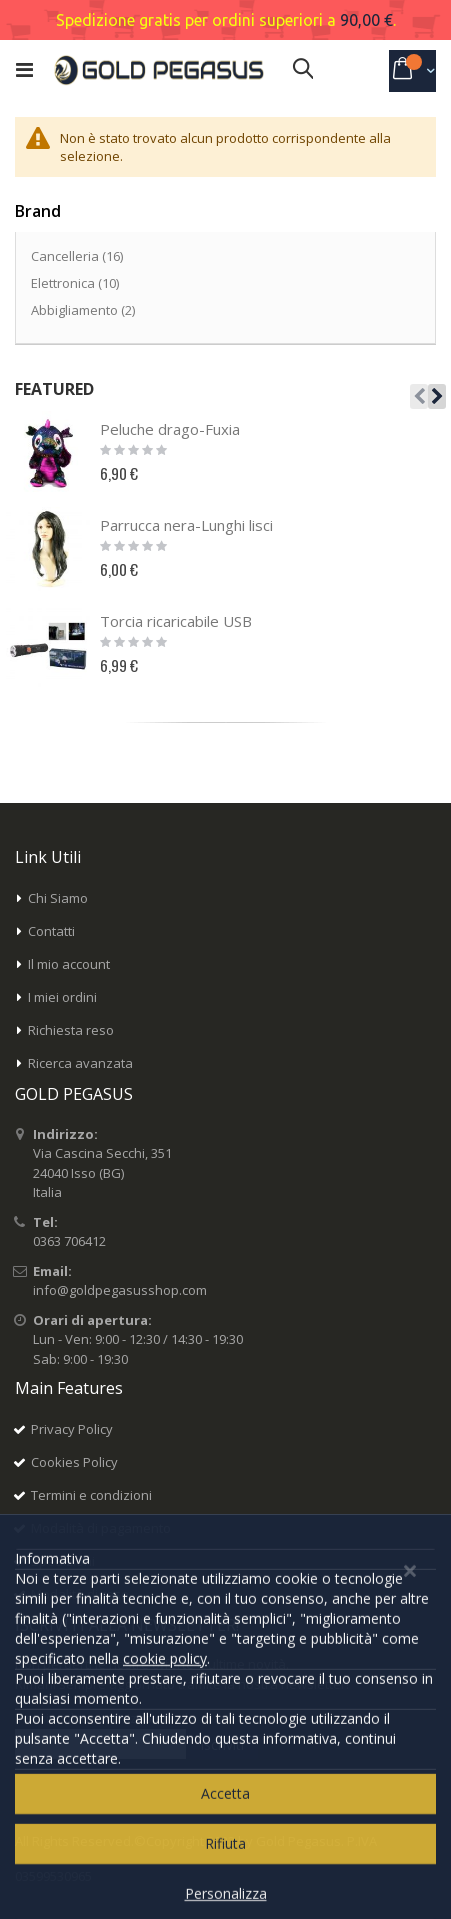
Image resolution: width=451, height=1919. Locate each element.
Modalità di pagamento (101, 1528)
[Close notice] (410, 1879)
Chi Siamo (58, 898)
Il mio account (69, 964)
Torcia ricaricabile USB (176, 621)
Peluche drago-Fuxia (170, 429)
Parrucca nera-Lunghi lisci (186, 525)
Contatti (51, 931)
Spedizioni (63, 1561)
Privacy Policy (72, 1429)
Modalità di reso (80, 1594)
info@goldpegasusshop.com (120, 1290)
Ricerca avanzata (80, 1063)
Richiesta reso (71, 1030)
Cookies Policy (74, 1462)
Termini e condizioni (91, 1495)
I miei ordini (62, 997)
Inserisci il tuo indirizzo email (101, 1718)
